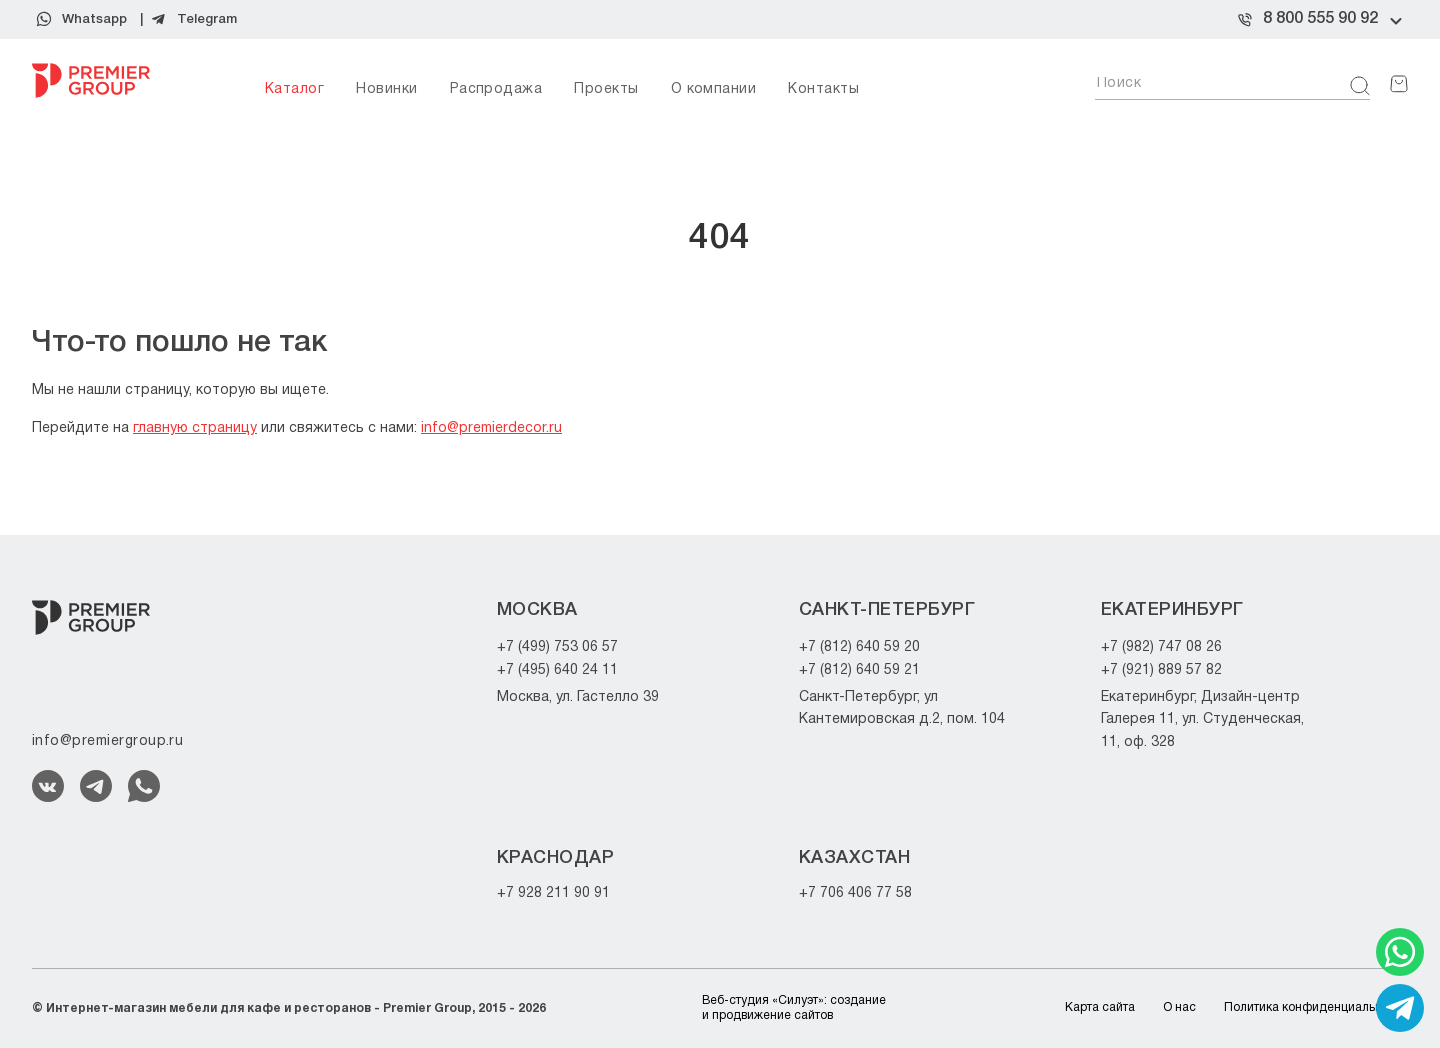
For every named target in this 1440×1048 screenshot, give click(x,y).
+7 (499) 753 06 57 (557, 647)
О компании (714, 89)
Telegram (207, 19)
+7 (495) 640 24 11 (557, 670)
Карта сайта (1100, 1007)
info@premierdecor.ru (491, 428)
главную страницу (195, 428)
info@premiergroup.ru (107, 741)
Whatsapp (94, 19)
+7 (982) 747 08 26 (1161, 647)
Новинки (386, 89)
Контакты (823, 89)
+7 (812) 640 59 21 (859, 670)
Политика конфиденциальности (1316, 1007)
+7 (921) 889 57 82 (1161, 670)
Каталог (294, 89)
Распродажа (496, 89)
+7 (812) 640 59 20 (859, 647)
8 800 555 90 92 (1320, 19)
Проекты (606, 89)
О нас (1179, 1007)
